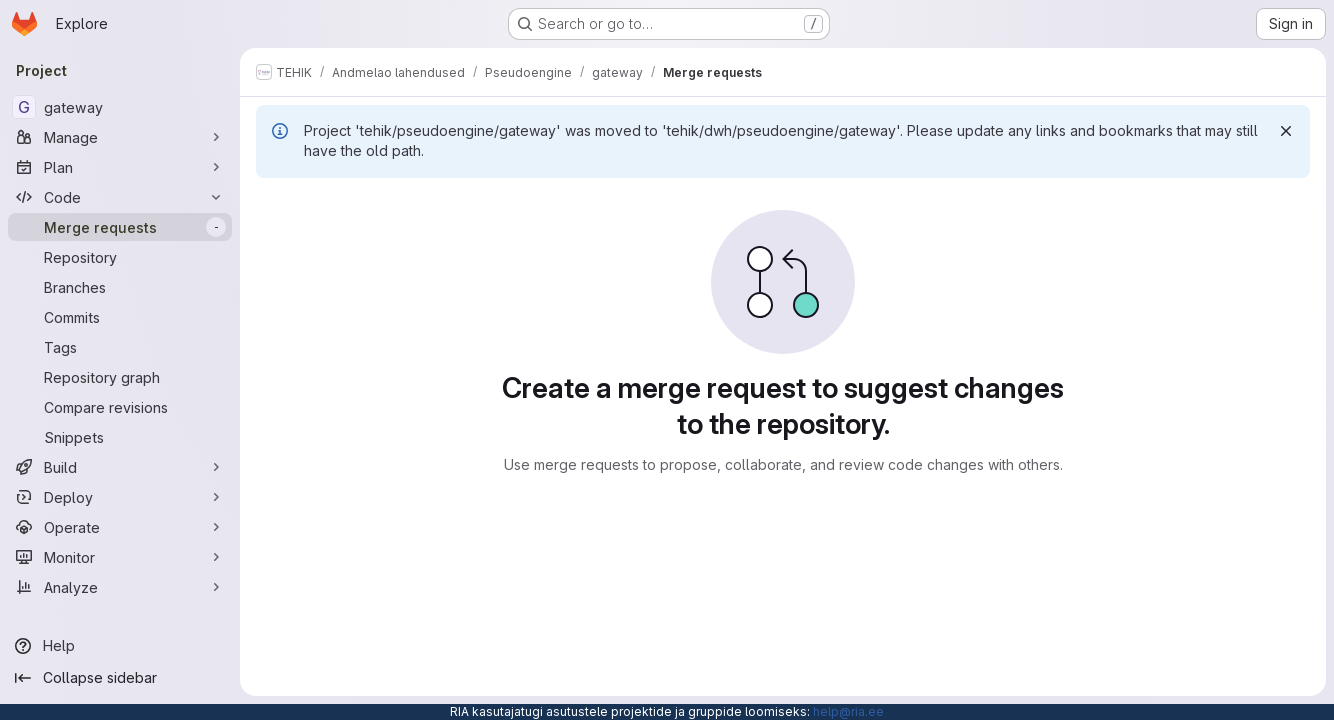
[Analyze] (120, 587)
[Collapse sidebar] (120, 678)
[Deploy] (120, 497)
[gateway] (120, 107)
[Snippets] (120, 437)
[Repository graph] (120, 377)
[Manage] (120, 137)
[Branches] (120, 287)
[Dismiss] (1286, 131)
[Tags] (120, 347)
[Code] (120, 197)
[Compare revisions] (120, 407)
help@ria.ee (848, 711)
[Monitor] (120, 557)
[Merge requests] (120, 227)
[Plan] (120, 167)
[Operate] (120, 527)
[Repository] (120, 257)
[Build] (120, 467)
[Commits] (120, 317)
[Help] (120, 646)
